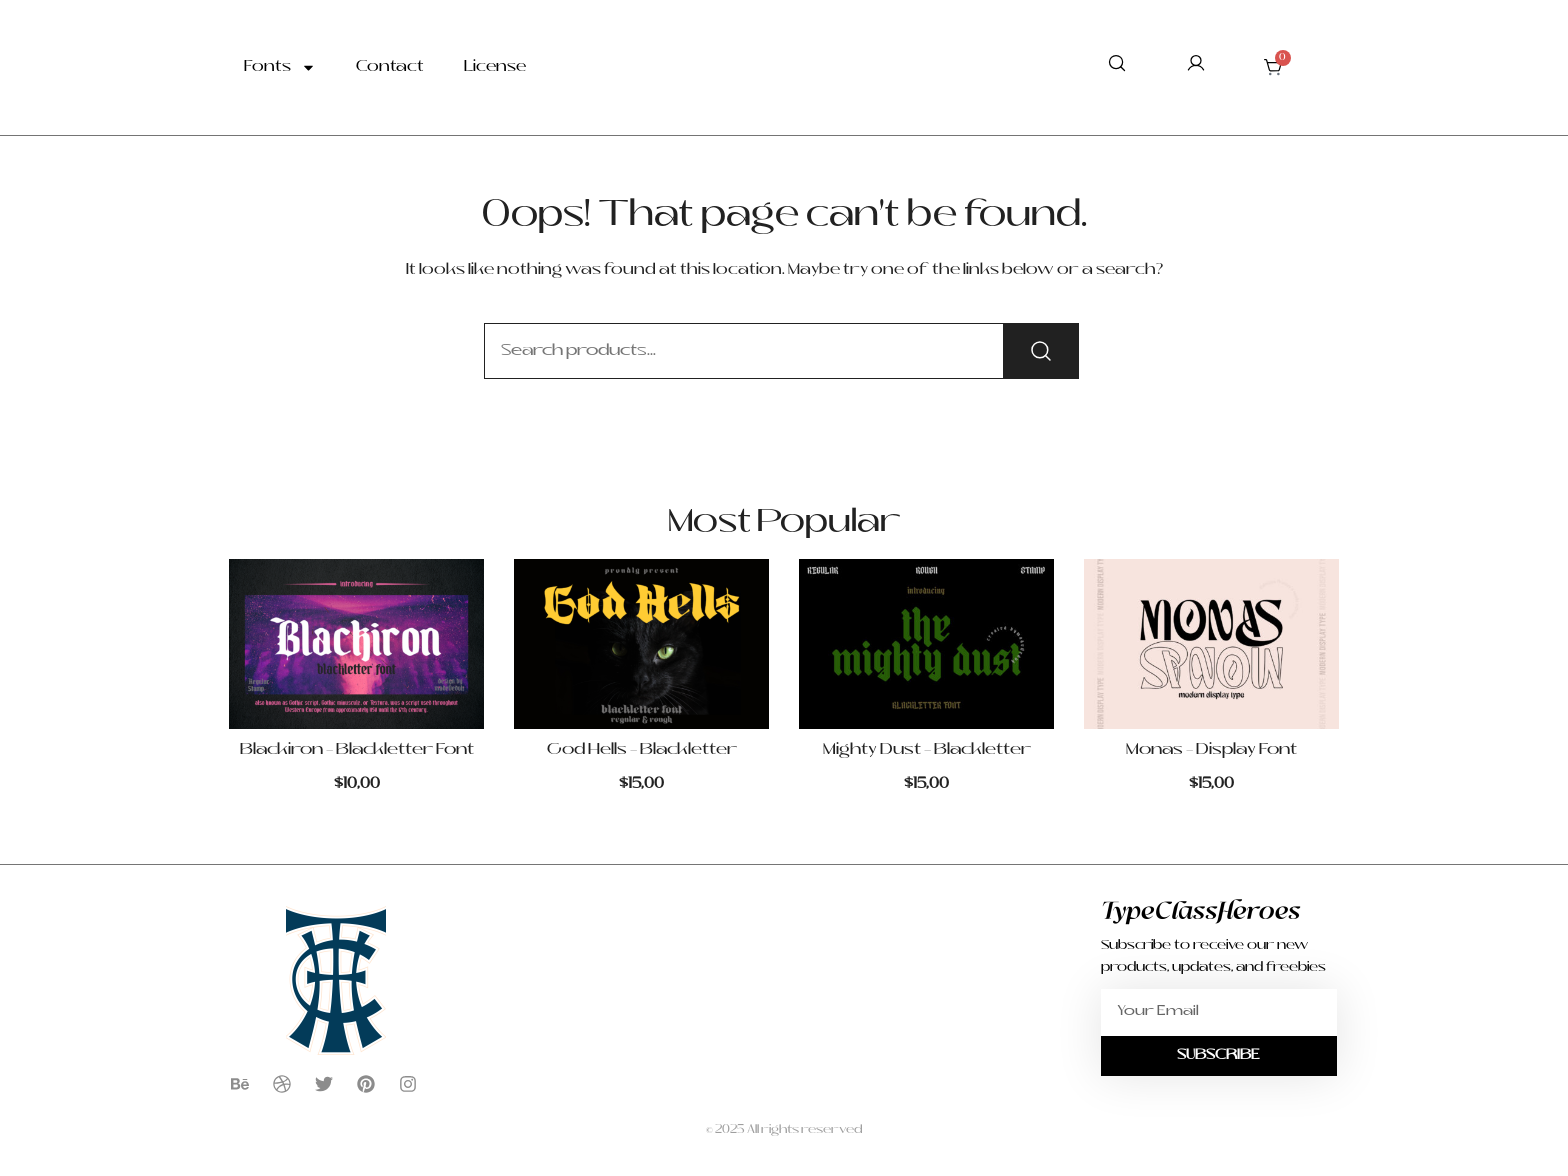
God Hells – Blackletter (642, 750)
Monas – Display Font (1211, 750)
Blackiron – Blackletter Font (357, 750)
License (495, 67)
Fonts (280, 67)
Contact (390, 67)
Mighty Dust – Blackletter (927, 750)
